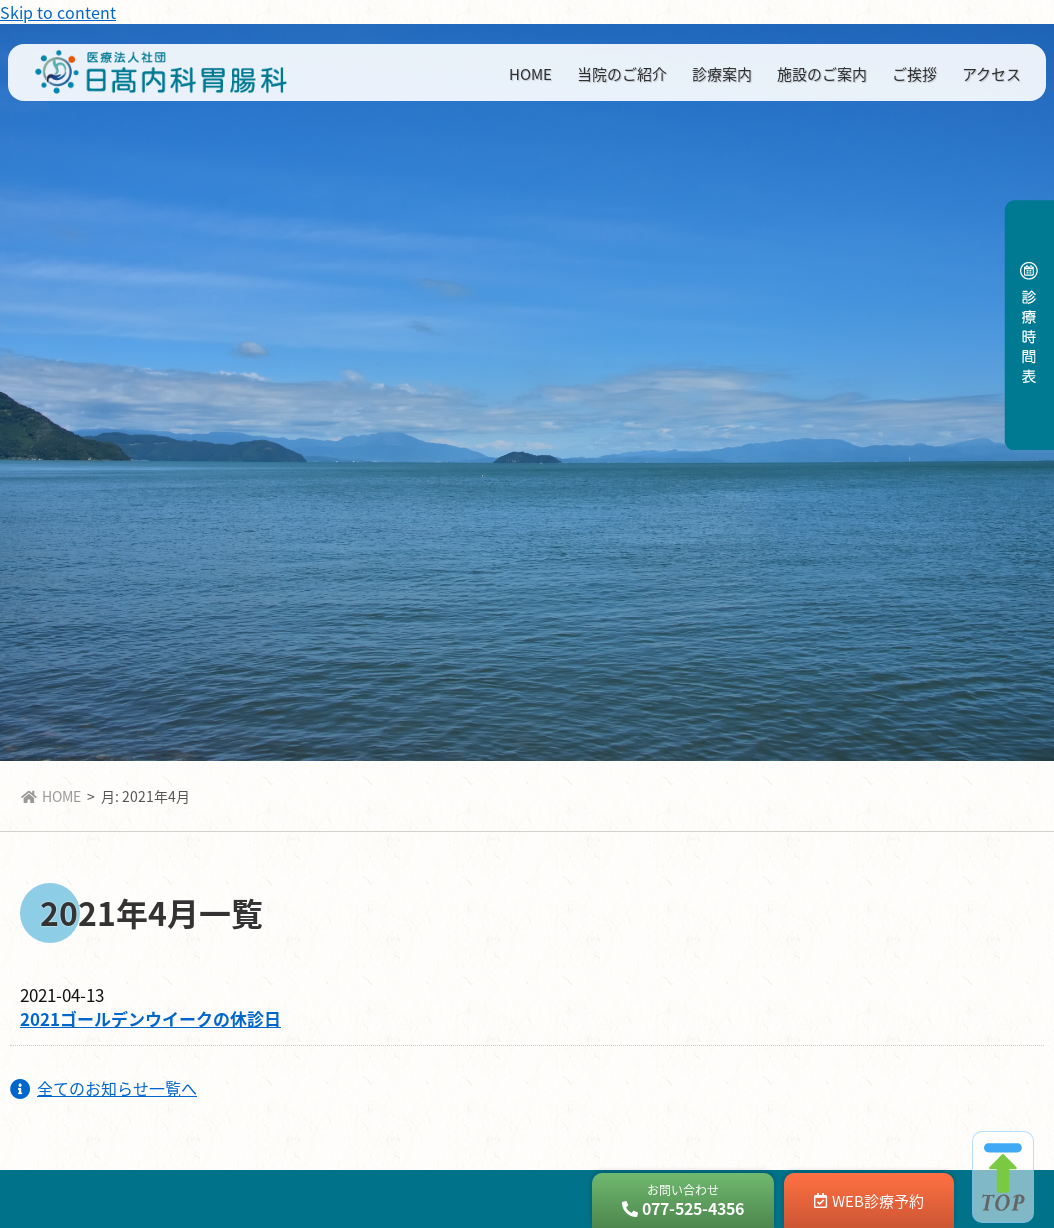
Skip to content (58, 12)
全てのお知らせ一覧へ (103, 1088)
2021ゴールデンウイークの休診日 (150, 1018)
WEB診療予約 (869, 1200)
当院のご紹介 (622, 73)
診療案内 (722, 73)
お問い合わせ (683, 1200)
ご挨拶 (914, 73)
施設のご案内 (822, 73)
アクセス (991, 73)
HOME (530, 73)
